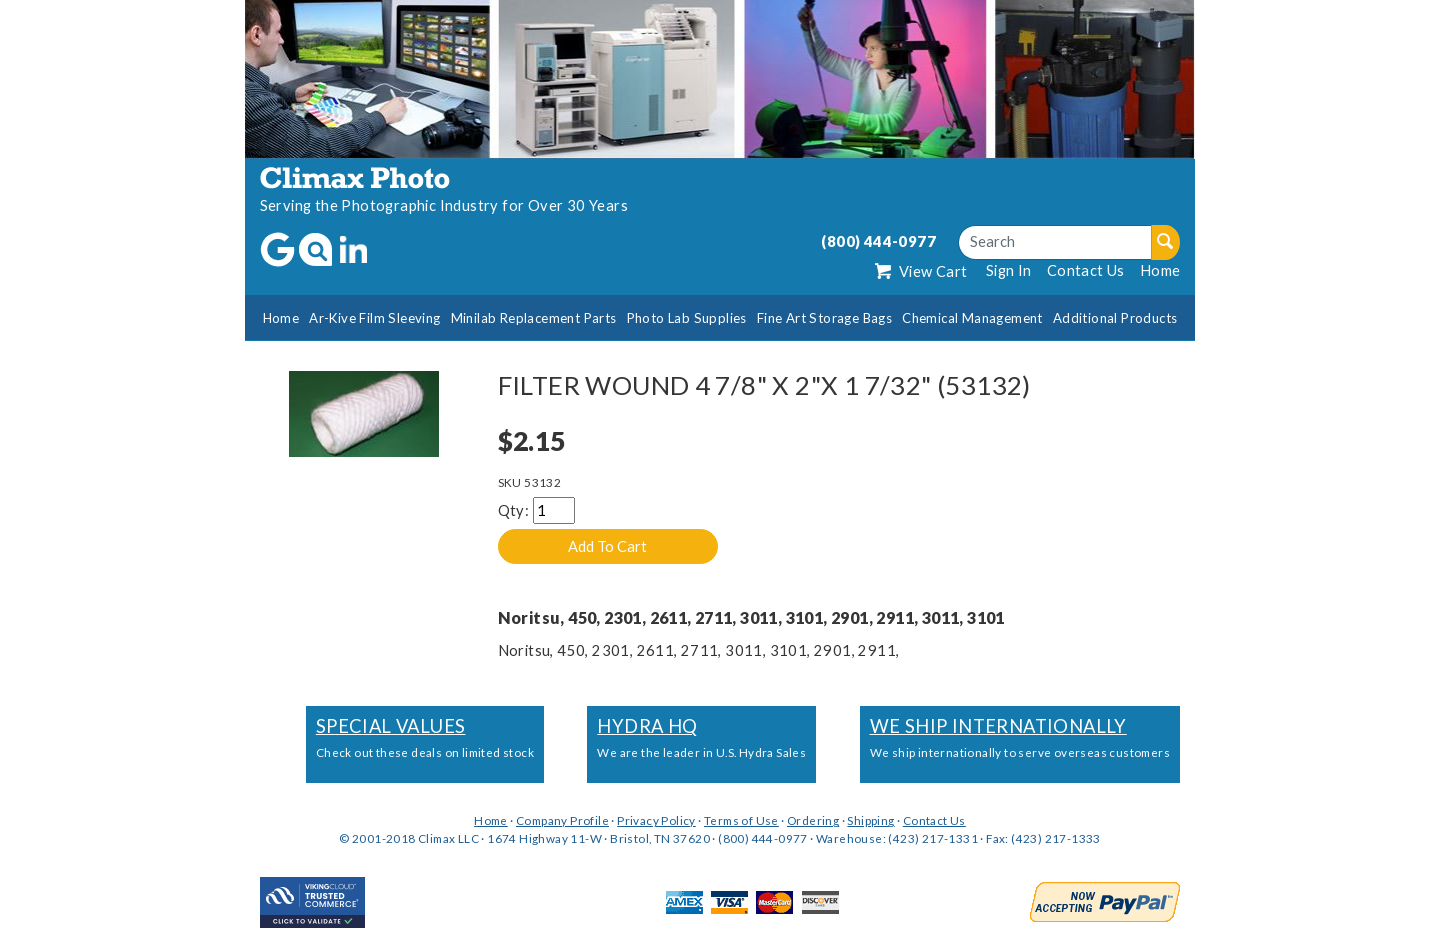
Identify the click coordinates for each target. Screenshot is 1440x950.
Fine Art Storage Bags (824, 318)
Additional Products (1115, 318)
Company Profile (562, 820)
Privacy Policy (656, 820)
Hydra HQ (647, 726)
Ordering (813, 820)
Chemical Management (972, 318)
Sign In (1009, 270)
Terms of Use (741, 820)
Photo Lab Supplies (687, 318)
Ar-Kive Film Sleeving (374, 318)
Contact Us (1086, 270)
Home (1160, 270)
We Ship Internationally (998, 726)
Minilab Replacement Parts (534, 318)
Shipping (870, 820)
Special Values (391, 726)
